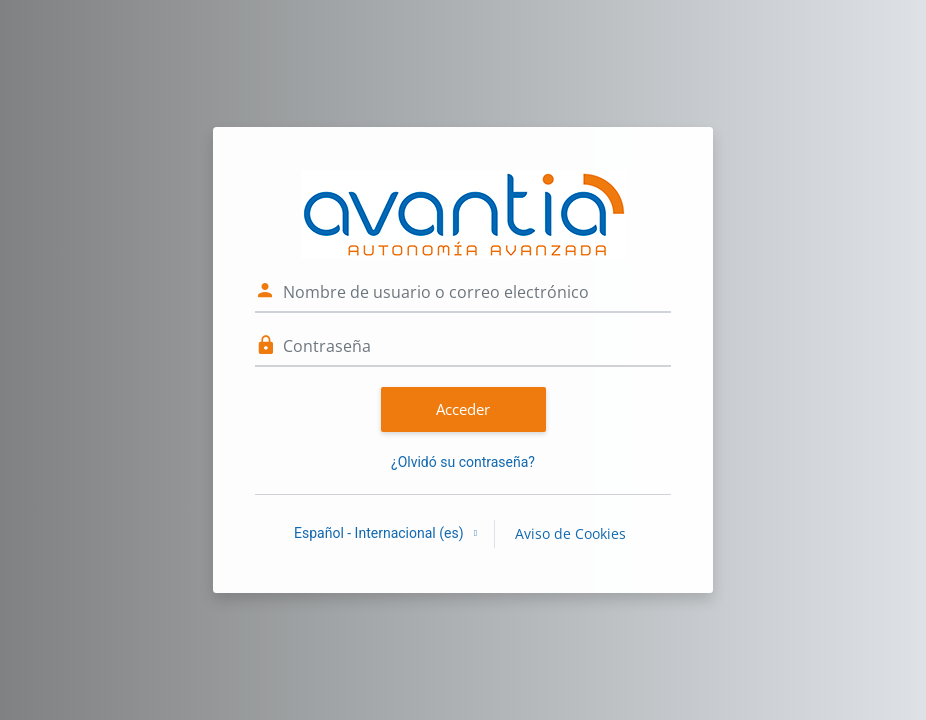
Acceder (463, 409)
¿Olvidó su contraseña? (463, 462)
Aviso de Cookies (570, 533)
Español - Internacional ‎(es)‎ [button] (380, 533)
